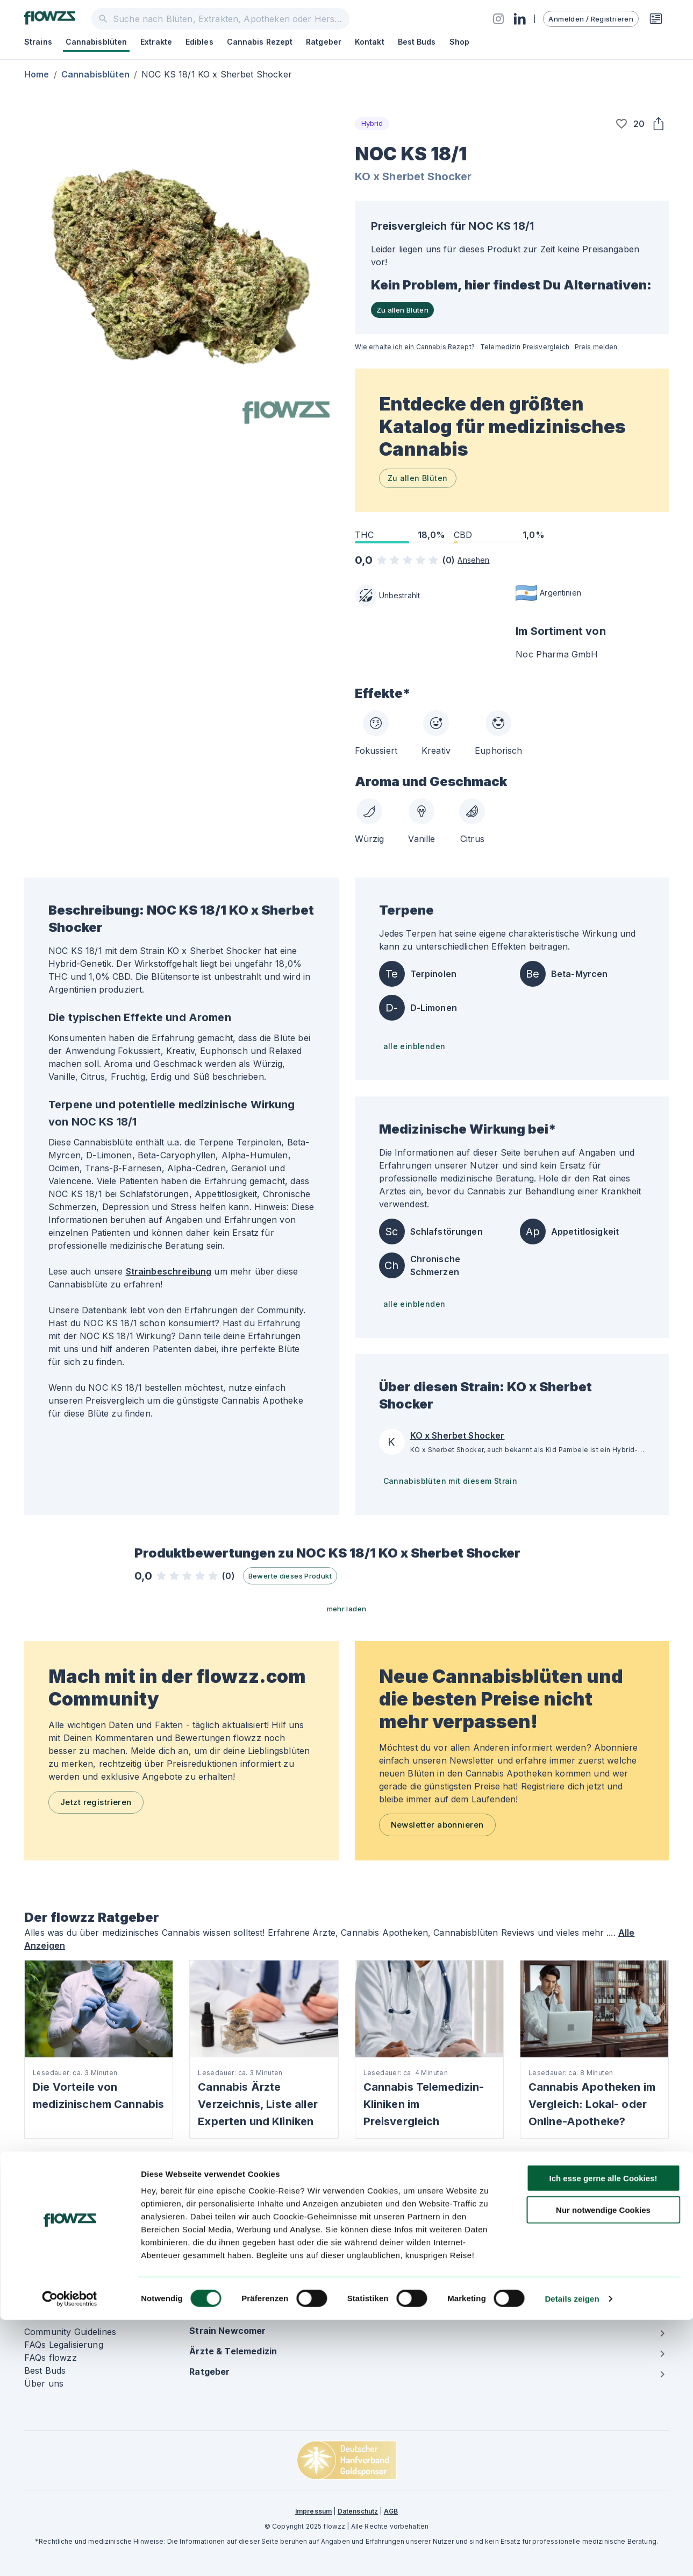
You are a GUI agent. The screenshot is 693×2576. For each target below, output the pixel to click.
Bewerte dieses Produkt (290, 1576)
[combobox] (220, 19)
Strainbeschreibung (169, 1271)
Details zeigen (572, 2554)
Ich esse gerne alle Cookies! (603, 2434)
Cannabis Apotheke (396, 2229)
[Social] (498, 18)
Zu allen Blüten (402, 310)
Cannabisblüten (96, 41)
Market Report (550, 2242)
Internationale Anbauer (568, 2229)
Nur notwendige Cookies (603, 2466)
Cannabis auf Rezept (398, 2216)
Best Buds (417, 41)
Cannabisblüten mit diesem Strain (450, 1480)
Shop (459, 41)
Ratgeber (323, 41)
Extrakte (156, 41)
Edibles (199, 41)
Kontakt (369, 41)
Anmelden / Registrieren (590, 19)
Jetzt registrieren (96, 1802)
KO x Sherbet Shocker (413, 176)
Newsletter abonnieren (437, 1825)
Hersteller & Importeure (569, 2216)
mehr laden (347, 1608)
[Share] (658, 124)
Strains (38, 41)
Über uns (43, 2383)
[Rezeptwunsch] (656, 19)
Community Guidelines (70, 2331)
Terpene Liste (383, 2254)
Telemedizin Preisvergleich (524, 347)
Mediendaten (546, 2254)
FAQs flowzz (50, 2357)
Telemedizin (213, 2242)
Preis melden (596, 347)
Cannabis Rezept (260, 41)
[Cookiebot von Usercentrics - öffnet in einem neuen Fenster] (70, 2555)
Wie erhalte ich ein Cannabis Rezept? (415, 347)
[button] (621, 124)
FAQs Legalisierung (63, 2344)
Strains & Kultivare (227, 2216)
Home (36, 74)
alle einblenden (414, 1046)
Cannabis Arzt (384, 2242)
